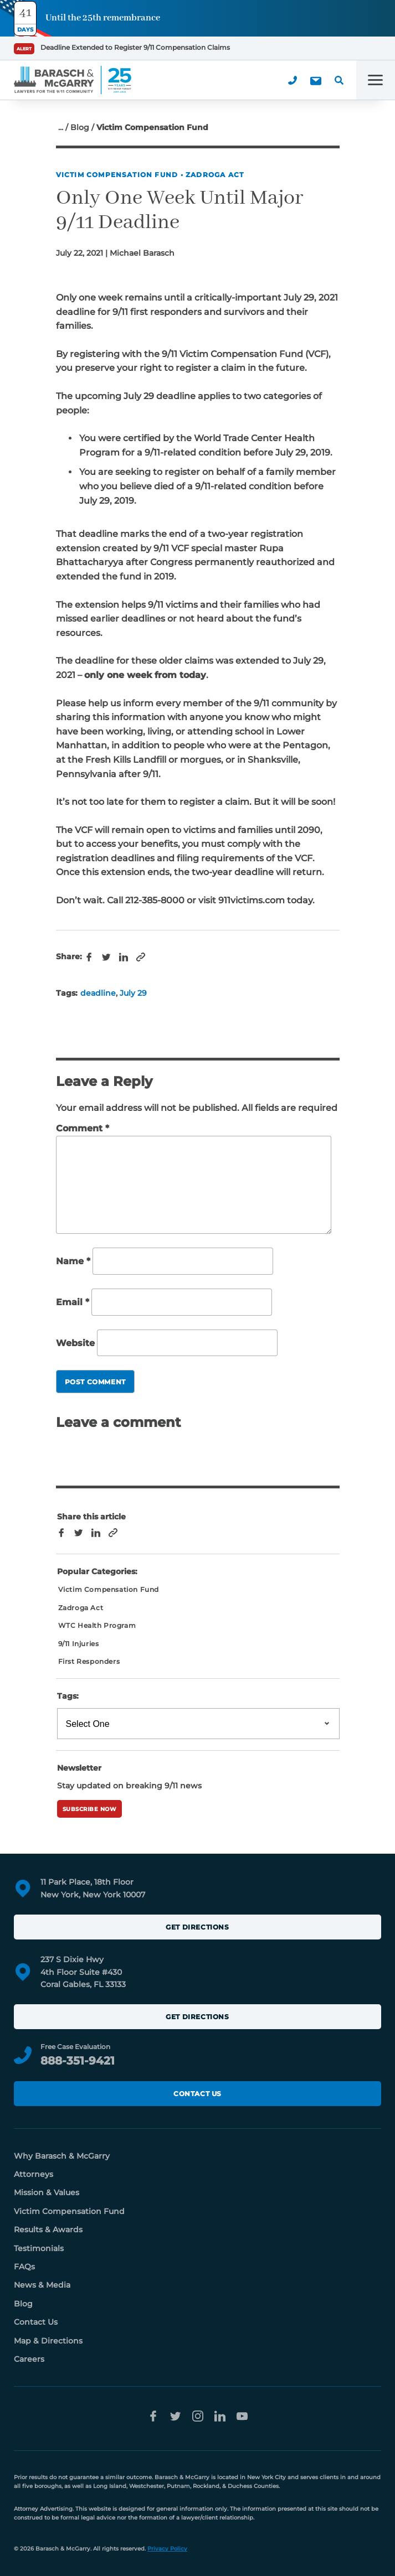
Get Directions (197, 1927)
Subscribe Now (90, 1809)
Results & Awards (48, 2229)
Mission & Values (46, 2192)
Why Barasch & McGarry (62, 2156)
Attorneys (33, 2174)
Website (75, 1343)
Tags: (68, 1696)
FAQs (24, 2267)
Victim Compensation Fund (117, 174)
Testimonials (39, 2248)
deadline (98, 993)
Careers (29, 2359)
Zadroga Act (215, 174)
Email (72, 1302)
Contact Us (197, 2093)
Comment (82, 1128)
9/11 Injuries (78, 1643)
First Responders (89, 1661)
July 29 (133, 993)
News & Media (42, 2285)
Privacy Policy (167, 2548)
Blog (79, 127)
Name (73, 1261)
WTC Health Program (97, 1625)
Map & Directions (48, 2341)
